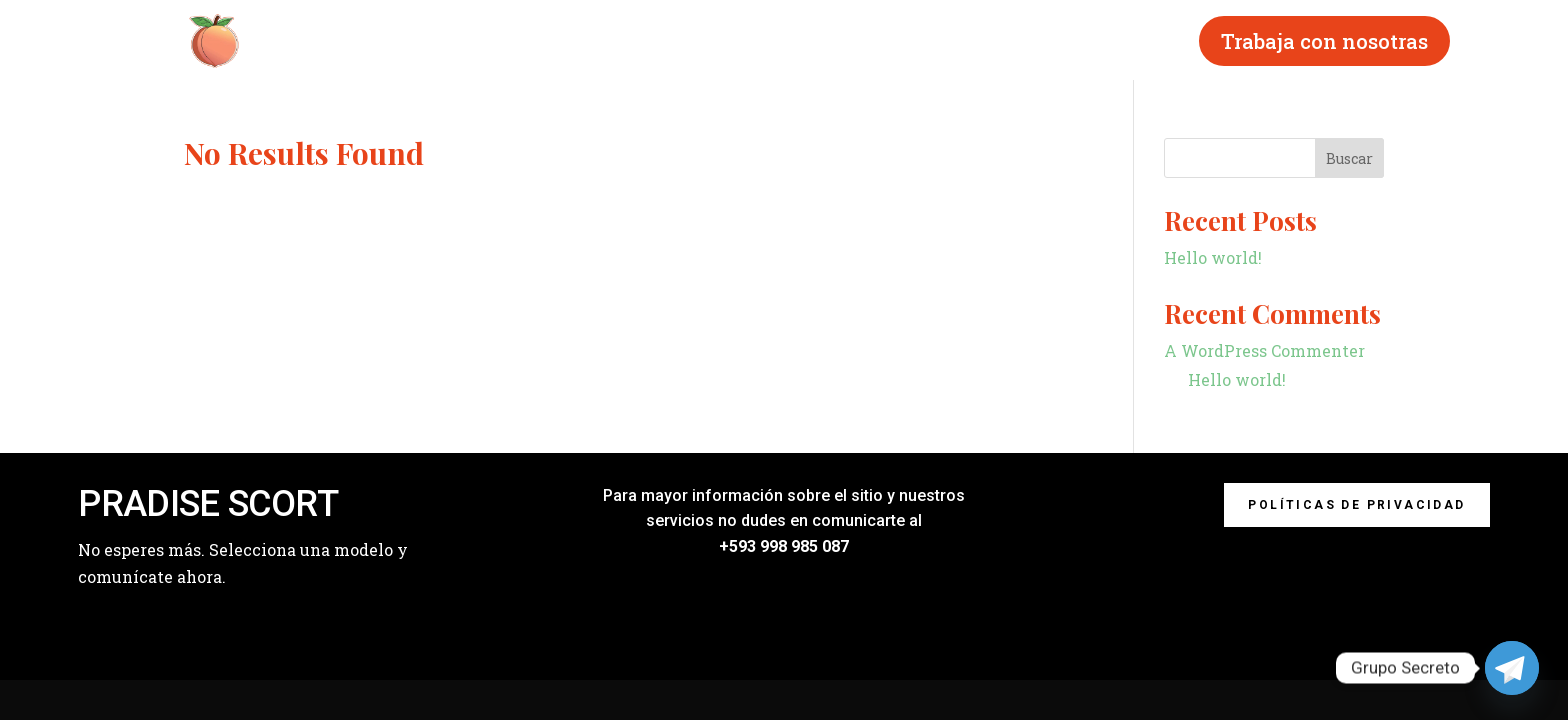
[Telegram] (1512, 668)
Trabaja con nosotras (1324, 41)
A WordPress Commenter (1264, 350)
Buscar (1349, 158)
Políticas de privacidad (1356, 505)
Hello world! (1213, 257)
